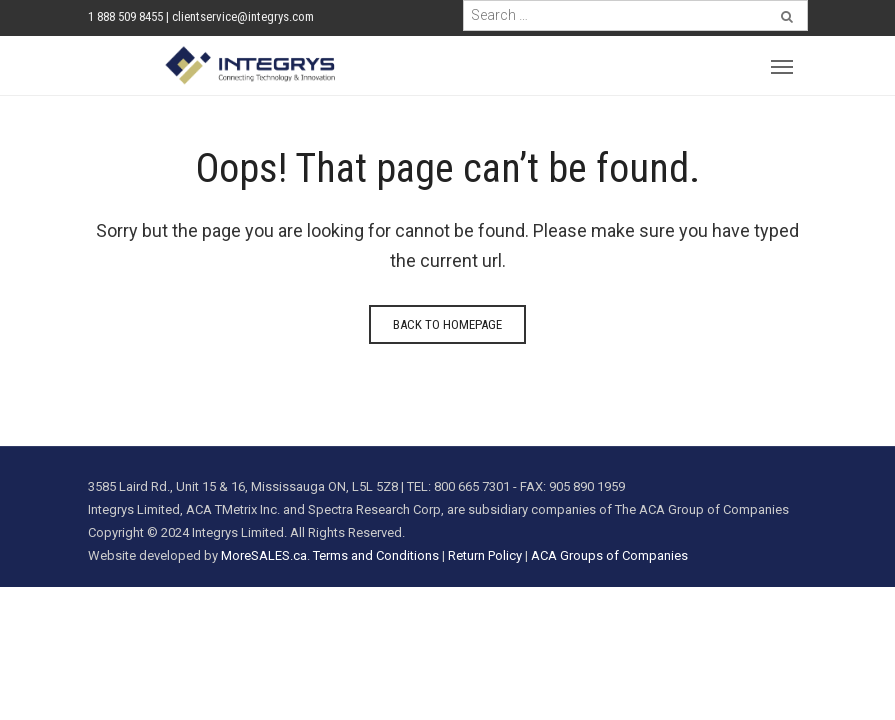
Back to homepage (447, 324)
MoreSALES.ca (264, 555)
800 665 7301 (472, 486)
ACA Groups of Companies (609, 555)
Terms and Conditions (376, 555)
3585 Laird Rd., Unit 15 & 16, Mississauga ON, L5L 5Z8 (243, 486)
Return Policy (485, 555)
